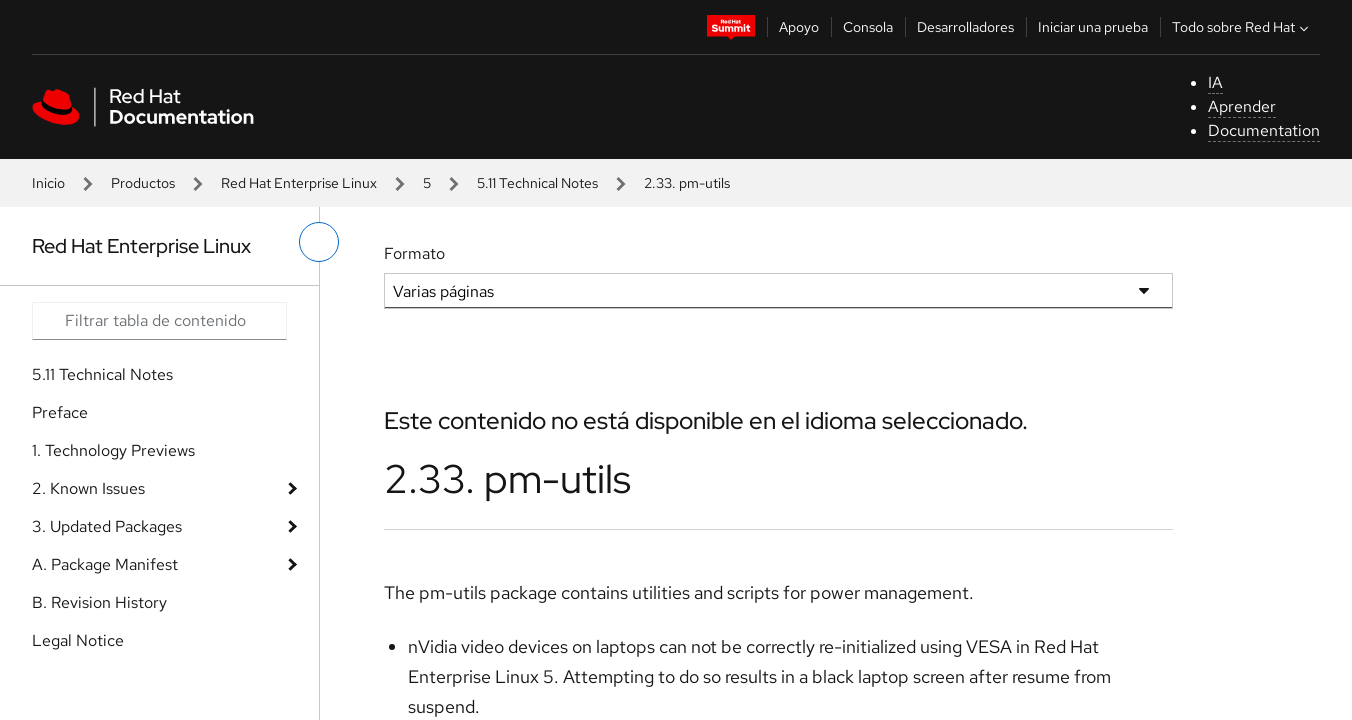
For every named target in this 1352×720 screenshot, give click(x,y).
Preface (60, 412)
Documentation (1264, 130)
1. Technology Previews (113, 450)
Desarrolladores (965, 27)
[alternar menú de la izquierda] (319, 242)
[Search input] (159, 321)
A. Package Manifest (105, 564)
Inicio (48, 183)
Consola (868, 27)
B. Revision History (99, 602)
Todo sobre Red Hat (1242, 27)
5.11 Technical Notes (537, 183)
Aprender (1242, 106)
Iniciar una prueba (1093, 27)
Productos (143, 183)
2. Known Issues (88, 488)
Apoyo (799, 27)
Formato (414, 253)
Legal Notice (78, 640)
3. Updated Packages (107, 526)
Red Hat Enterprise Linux (299, 183)
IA (1215, 82)
